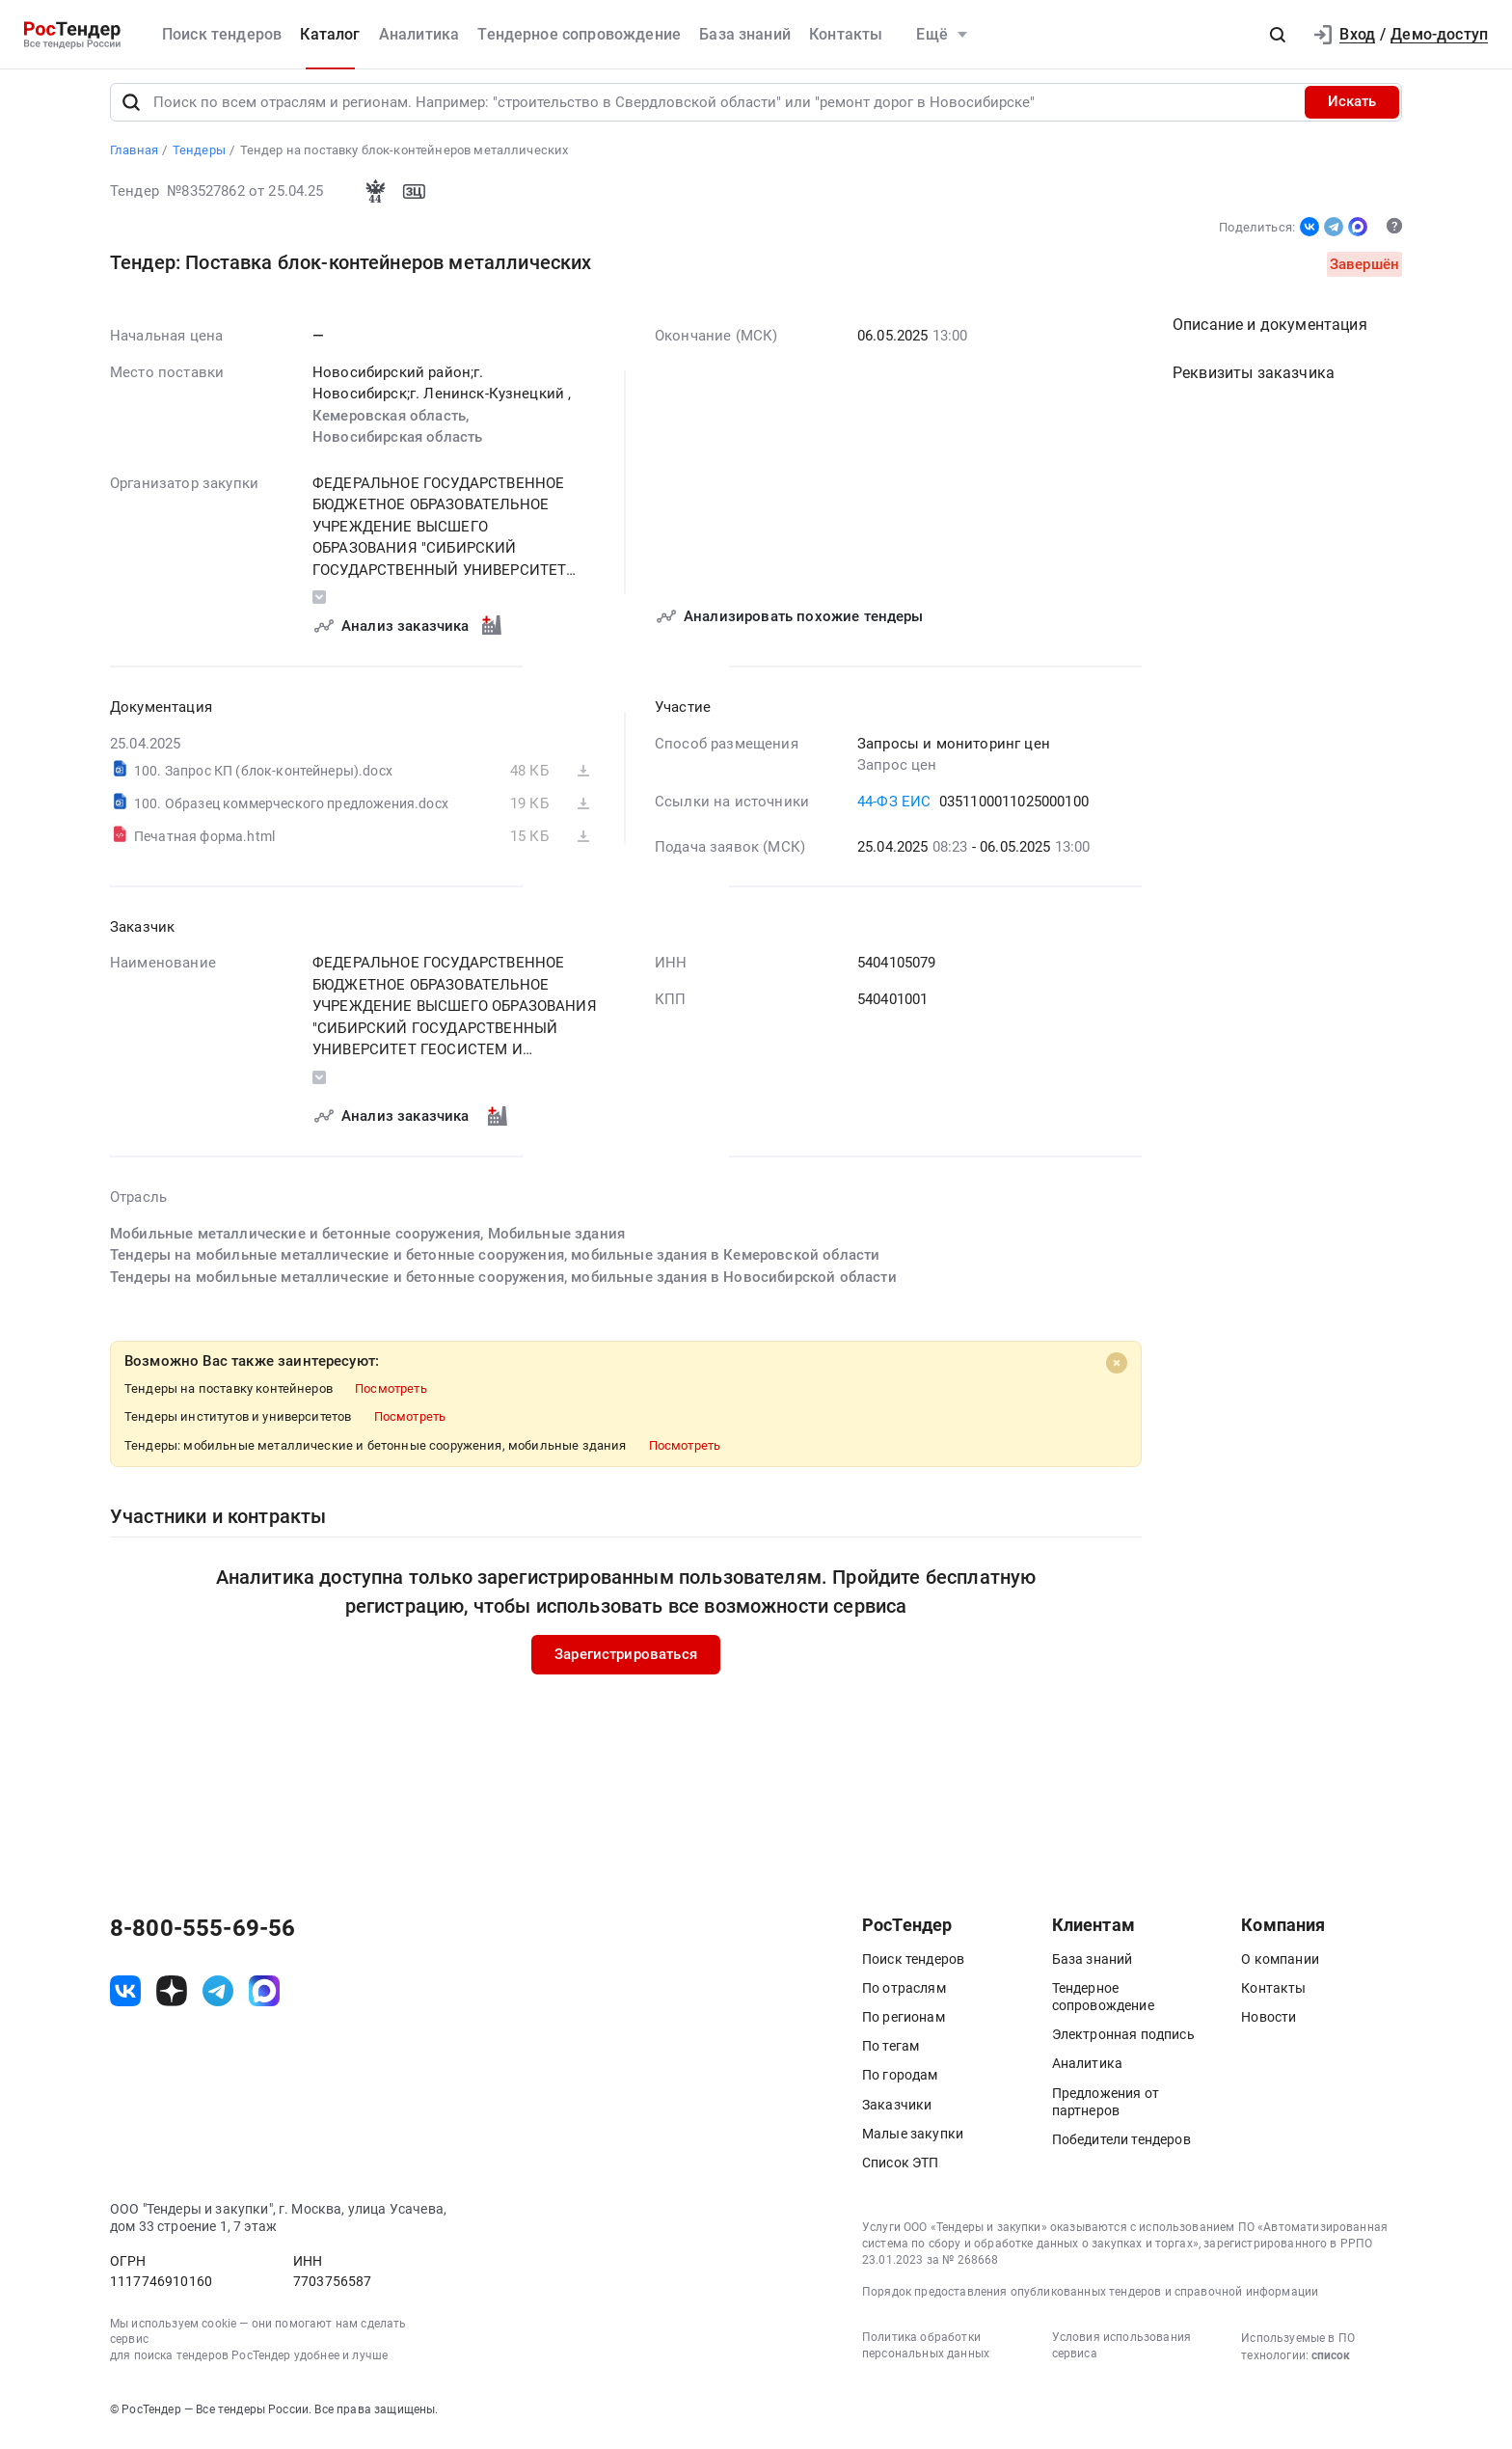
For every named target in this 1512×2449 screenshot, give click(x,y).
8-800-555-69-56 (202, 1935)
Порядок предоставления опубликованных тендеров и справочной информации (1090, 2300)
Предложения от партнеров (1105, 2109)
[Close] (1116, 1371)
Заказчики (897, 2112)
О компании (1280, 1966)
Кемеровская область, (392, 423)
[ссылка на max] (264, 1999)
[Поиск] (131, 110)
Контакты (845, 34)
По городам (900, 2083)
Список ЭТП (900, 2170)
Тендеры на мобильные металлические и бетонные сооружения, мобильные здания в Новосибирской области (503, 1284)
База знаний (745, 34)
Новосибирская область (397, 445)
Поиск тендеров (222, 34)
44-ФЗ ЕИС (894, 809)
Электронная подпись (1123, 2043)
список (1330, 2364)
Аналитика (419, 34)
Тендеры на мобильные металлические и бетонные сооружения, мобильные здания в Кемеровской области (494, 1263)
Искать (1352, 110)
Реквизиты (1254, 381)
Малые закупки (912, 2141)
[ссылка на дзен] (171, 1999)
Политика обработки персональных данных (925, 2354)
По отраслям (904, 1995)
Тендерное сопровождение (579, 34)
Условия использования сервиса (1121, 2354)
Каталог (330, 34)
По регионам (903, 2024)
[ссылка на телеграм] (217, 1999)
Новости (1268, 2024)
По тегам (890, 2054)
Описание (1270, 333)
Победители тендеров (1121, 2147)
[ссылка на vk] (125, 1999)
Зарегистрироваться (625, 1663)
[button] (1277, 34)
